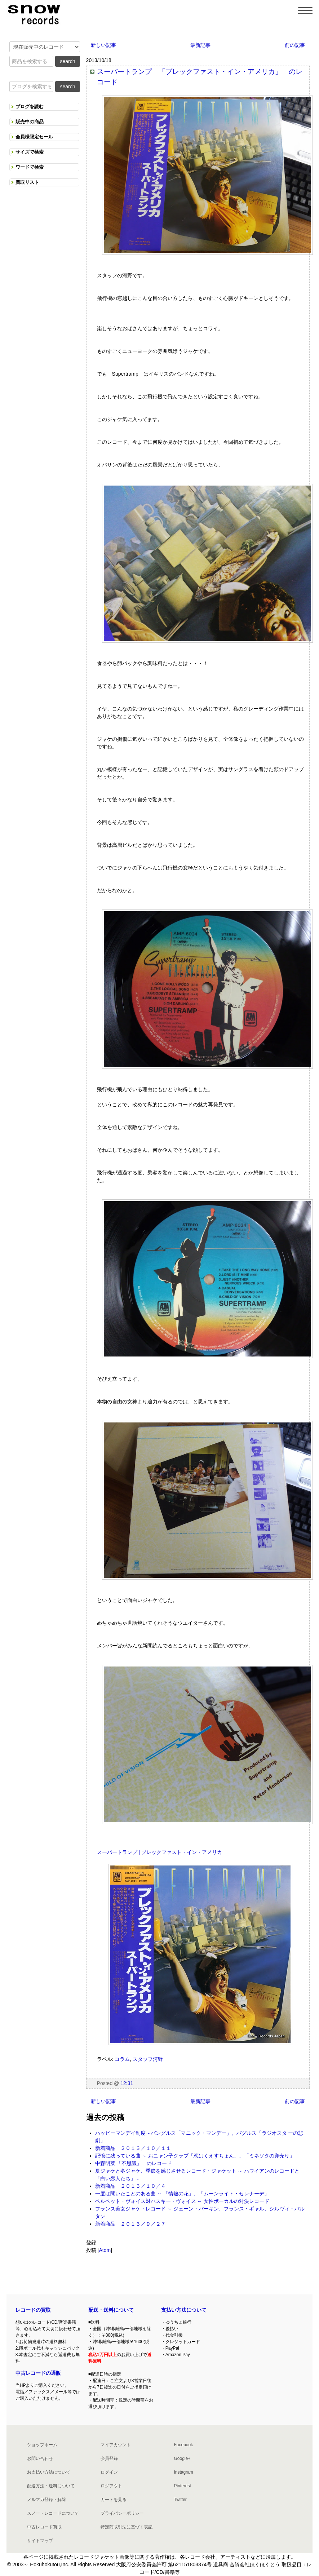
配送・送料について (111, 2310)
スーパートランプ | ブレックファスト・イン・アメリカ (159, 1852)
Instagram (183, 2472)
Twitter (180, 2499)
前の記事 (295, 45)
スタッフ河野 (148, 2059)
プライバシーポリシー (122, 2513)
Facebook (183, 2444)
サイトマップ (40, 2540)
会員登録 (109, 2458)
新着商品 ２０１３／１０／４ (130, 2186)
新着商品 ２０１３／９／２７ (130, 2224)
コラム (122, 2059)
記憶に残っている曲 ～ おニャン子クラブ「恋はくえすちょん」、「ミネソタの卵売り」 (195, 2156)
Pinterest (182, 2485)
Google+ (182, 2458)
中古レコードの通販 (38, 2373)
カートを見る (114, 2499)
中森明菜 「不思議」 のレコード (133, 2163)
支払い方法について (184, 2310)
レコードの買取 (33, 2310)
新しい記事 (103, 45)
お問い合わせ (40, 2458)
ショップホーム (42, 2444)
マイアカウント (116, 2444)
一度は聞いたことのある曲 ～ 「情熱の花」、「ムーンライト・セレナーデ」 (182, 2193)
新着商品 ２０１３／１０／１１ (133, 2148)
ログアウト (111, 2485)
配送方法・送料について (51, 2485)
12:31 (126, 2083)
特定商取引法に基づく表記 (126, 2526)
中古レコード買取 (44, 2526)
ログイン (109, 2472)
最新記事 (200, 45)
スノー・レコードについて (53, 2513)
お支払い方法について (48, 2472)
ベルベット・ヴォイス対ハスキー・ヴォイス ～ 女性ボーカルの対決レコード (182, 2201)
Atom (105, 2250)
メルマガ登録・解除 (46, 2499)
